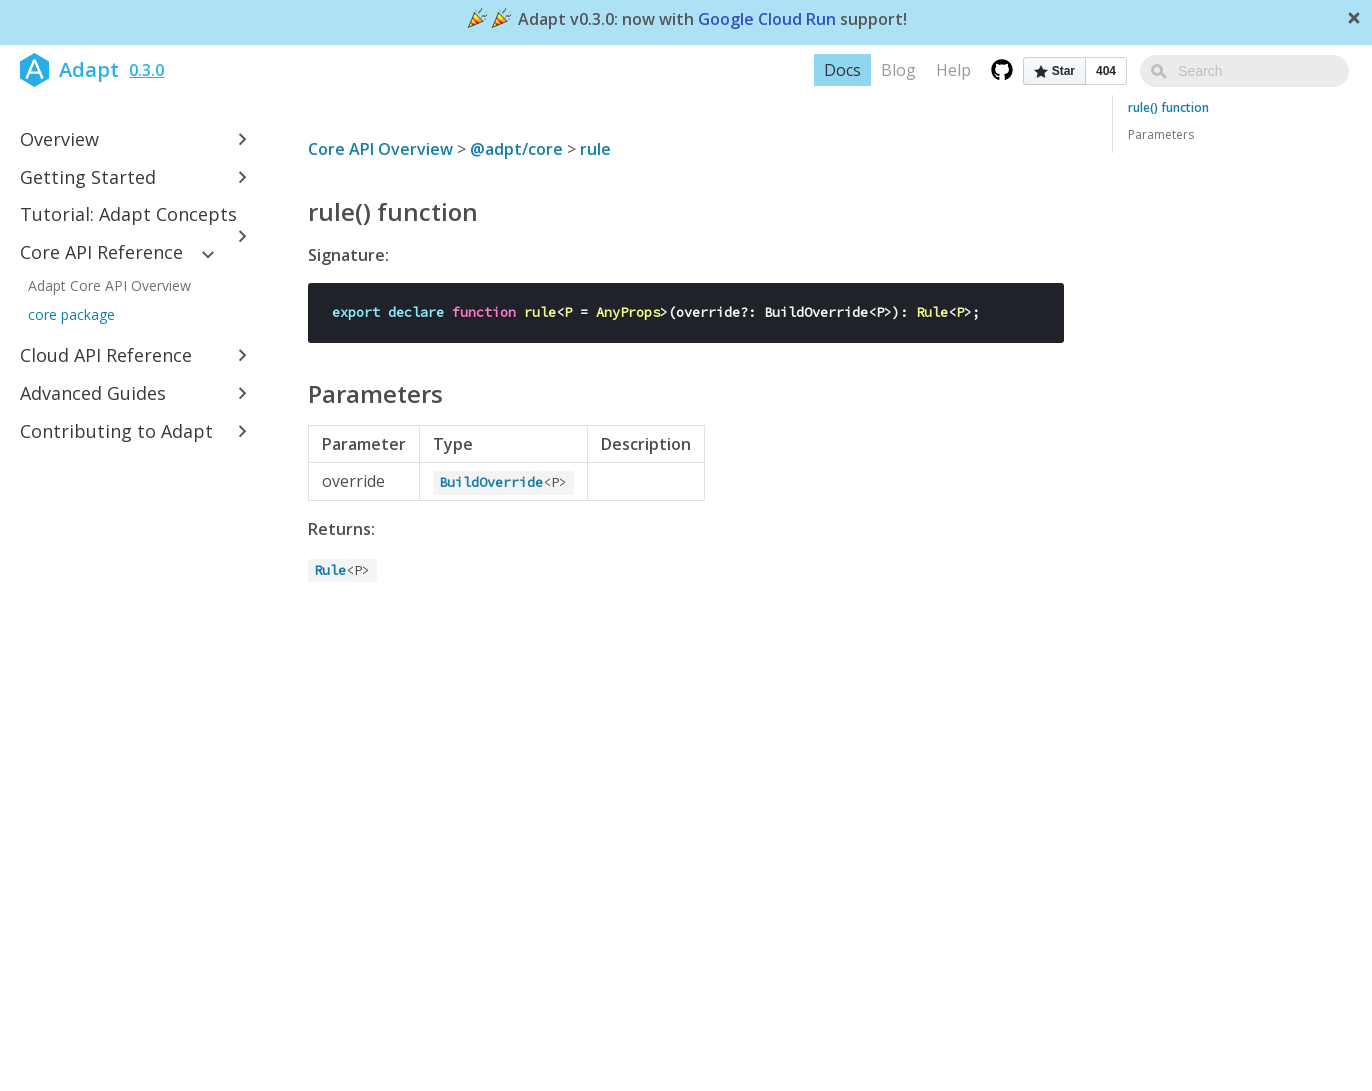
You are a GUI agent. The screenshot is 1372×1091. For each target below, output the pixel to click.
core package (71, 314)
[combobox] (1267, 71)
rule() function (1168, 107)
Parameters (1161, 134)
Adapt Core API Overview (109, 285)
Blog (943, 70)
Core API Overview (380, 149)
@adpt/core (516, 149)
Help (998, 70)
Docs (887, 70)
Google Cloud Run (767, 20)
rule (595, 149)
